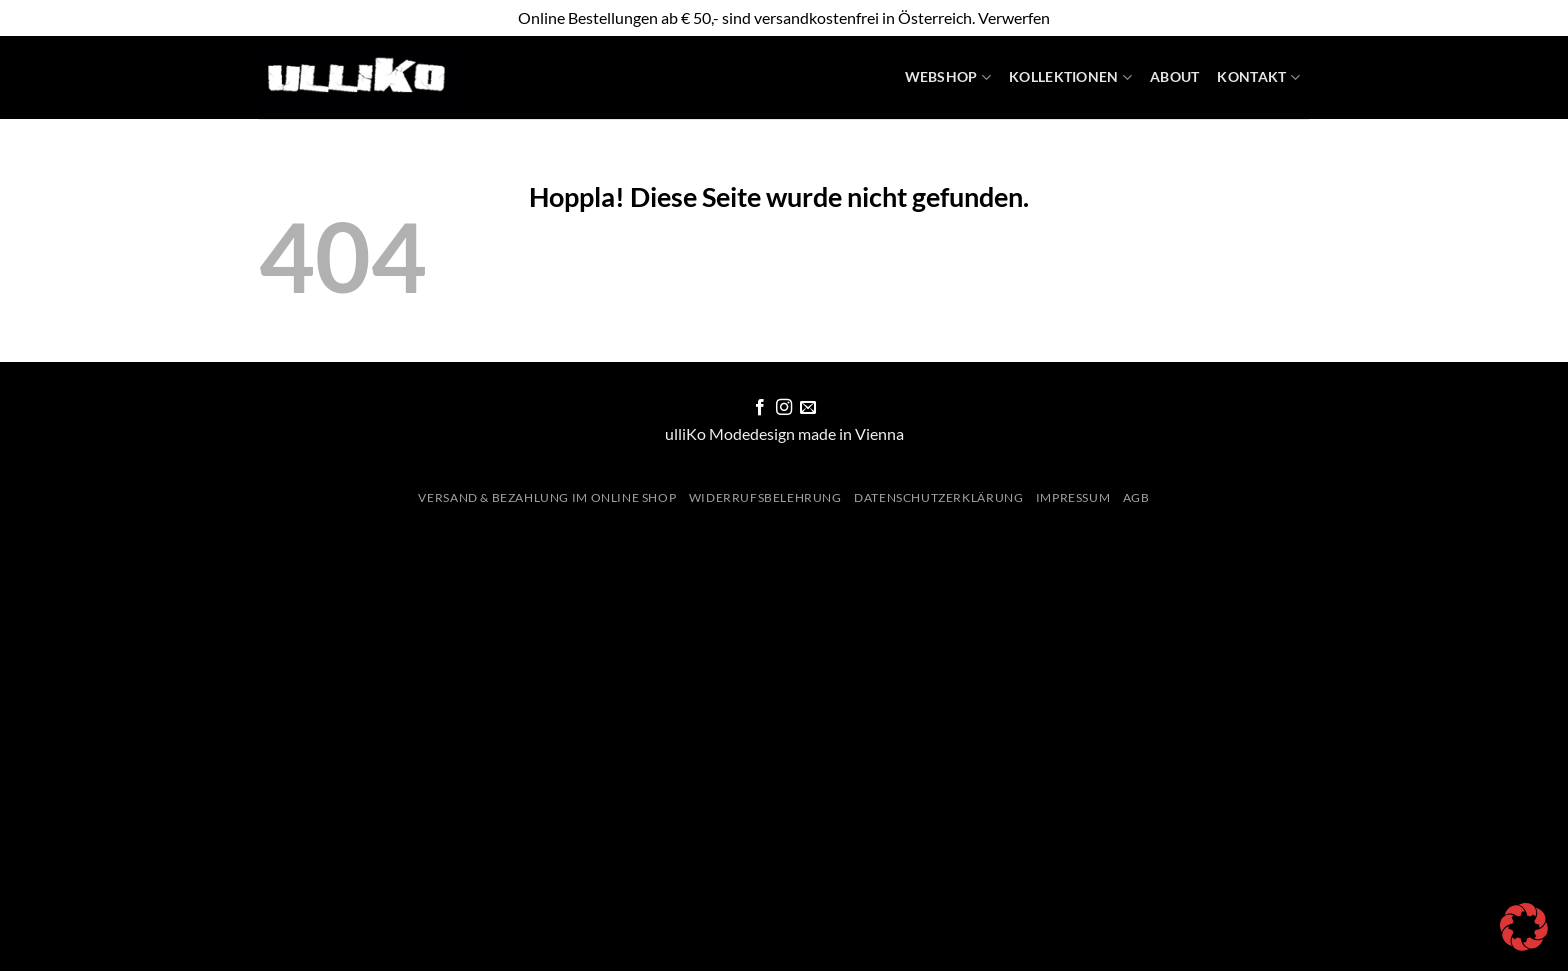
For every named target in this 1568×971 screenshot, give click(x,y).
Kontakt (1258, 77)
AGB (1136, 497)
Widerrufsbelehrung (765, 497)
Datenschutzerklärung (938, 497)
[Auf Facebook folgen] (759, 408)
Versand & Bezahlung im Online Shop (547, 497)
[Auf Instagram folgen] (784, 408)
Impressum (1073, 497)
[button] (1524, 927)
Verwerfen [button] (1014, 17)
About (1174, 76)
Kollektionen (1070, 77)
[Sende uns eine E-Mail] (808, 408)
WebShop (948, 77)
